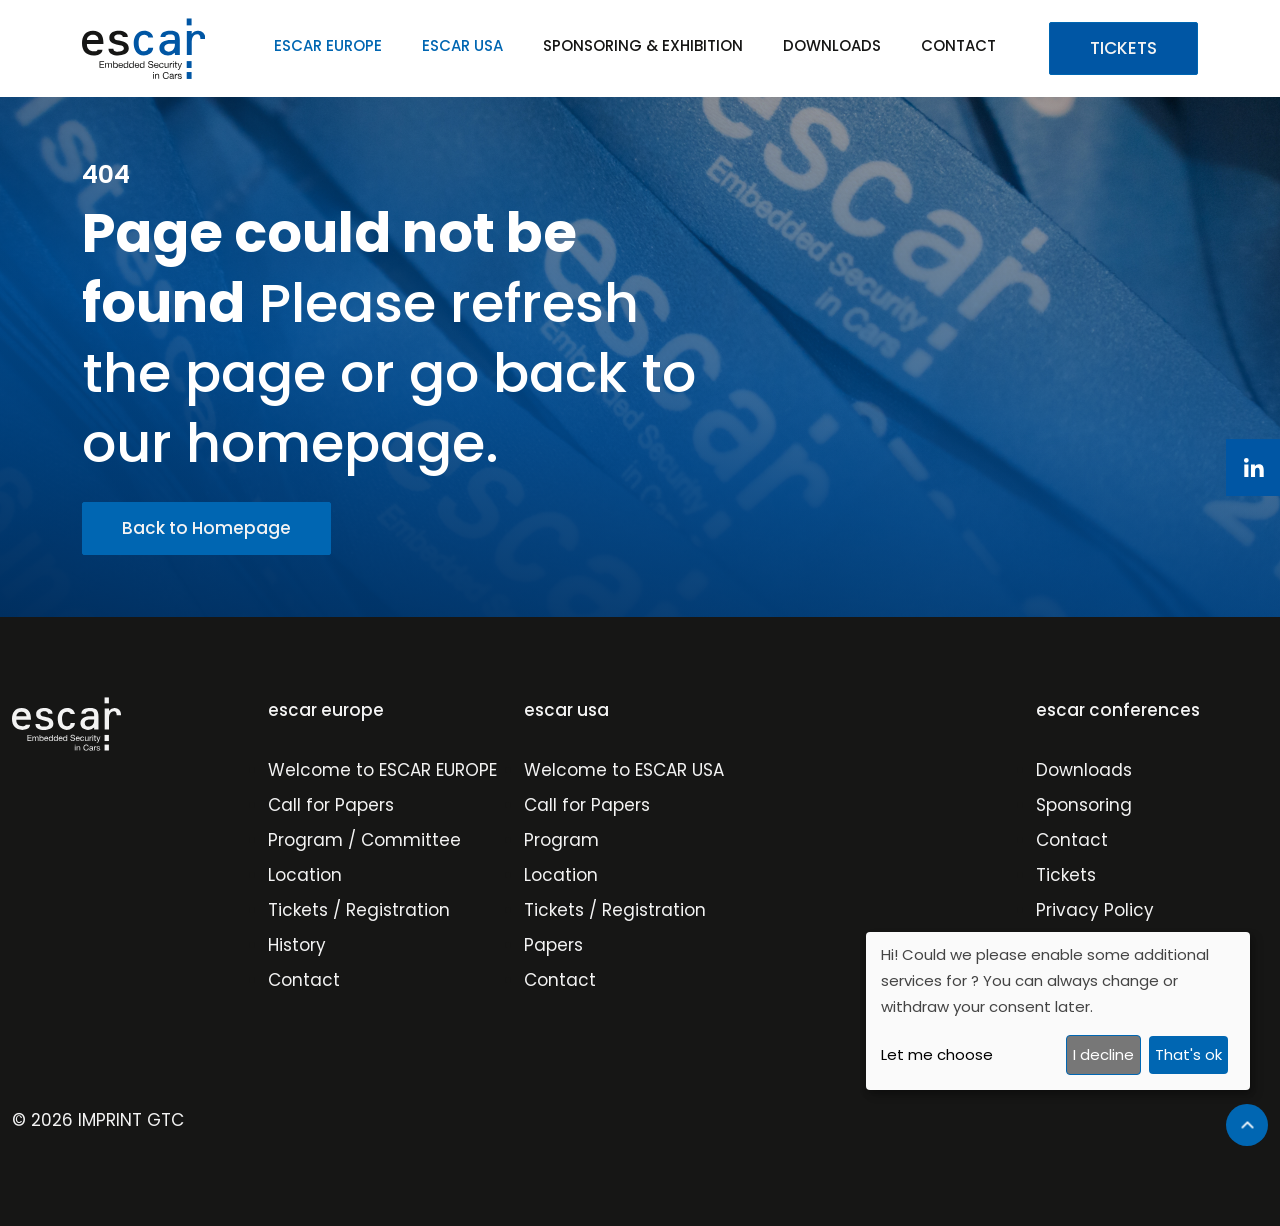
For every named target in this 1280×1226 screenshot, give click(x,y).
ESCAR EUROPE (328, 45)
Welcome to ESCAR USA (624, 770)
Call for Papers (331, 805)
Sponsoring (1084, 805)
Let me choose (937, 1054)
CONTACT (958, 45)
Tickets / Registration (359, 910)
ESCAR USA (462, 45)
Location (305, 875)
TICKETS (1123, 48)
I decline (1103, 1054)
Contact (304, 980)
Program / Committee (364, 840)
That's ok (1188, 1054)
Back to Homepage (206, 528)
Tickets (1066, 875)
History (297, 945)
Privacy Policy (1095, 910)
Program (561, 840)
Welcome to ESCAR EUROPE (382, 770)
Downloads (1084, 770)
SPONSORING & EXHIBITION (643, 45)
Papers (553, 945)
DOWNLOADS (832, 45)
